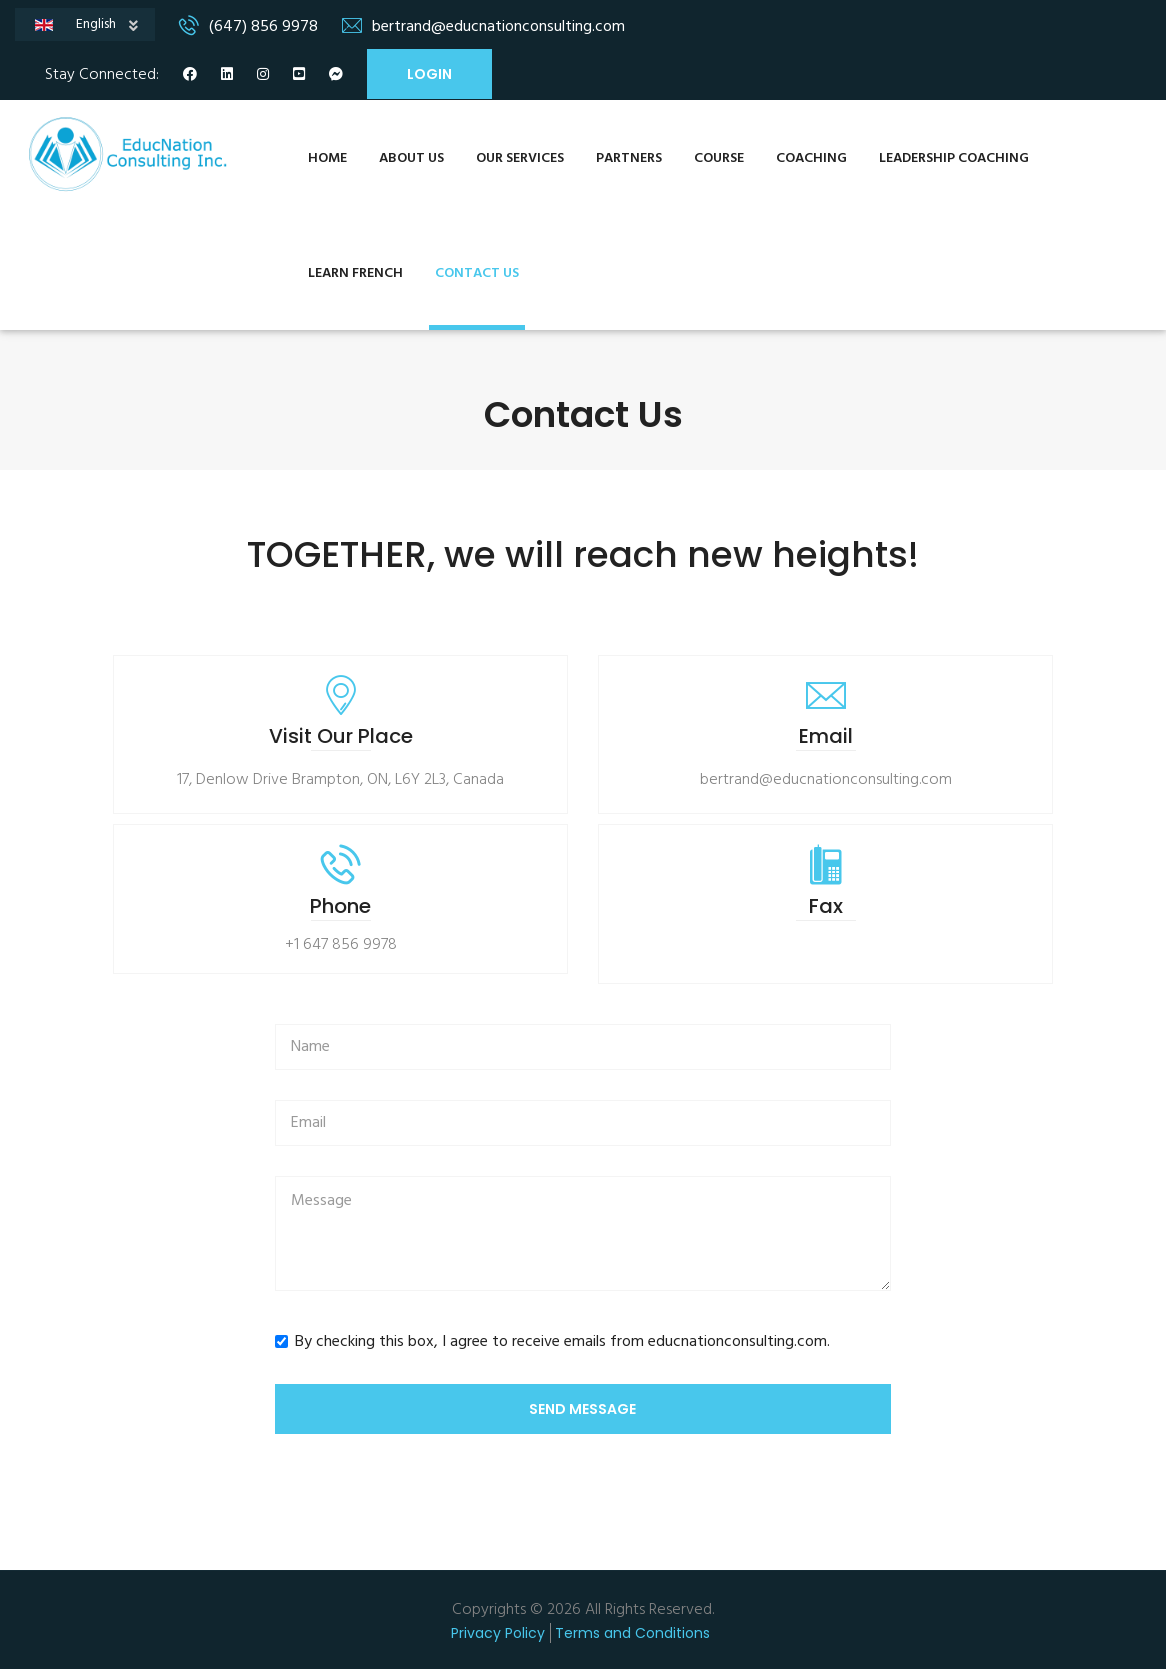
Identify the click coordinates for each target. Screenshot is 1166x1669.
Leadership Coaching (954, 158)
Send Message (582, 1409)
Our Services (520, 158)
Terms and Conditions (632, 1633)
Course (719, 158)
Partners (629, 158)
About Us (411, 158)
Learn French (355, 273)
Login (429, 74)
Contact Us (477, 273)
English (108, 27)
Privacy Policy (498, 1633)
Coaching (811, 158)
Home (327, 158)
